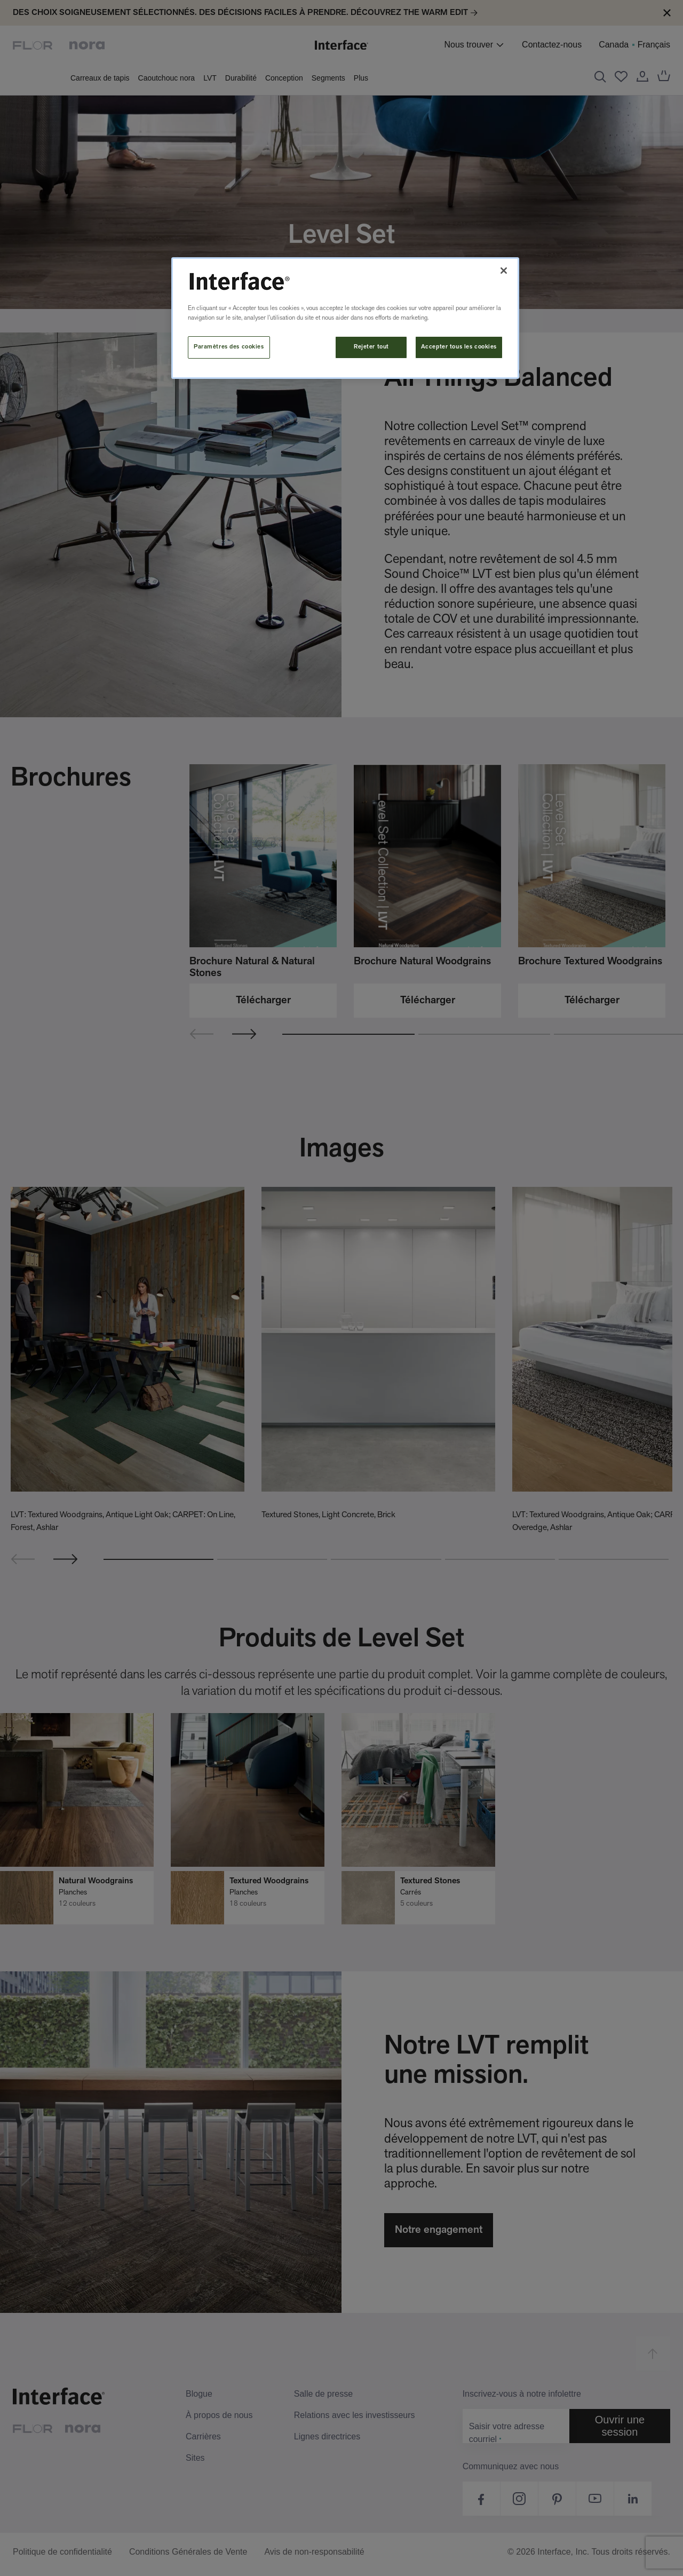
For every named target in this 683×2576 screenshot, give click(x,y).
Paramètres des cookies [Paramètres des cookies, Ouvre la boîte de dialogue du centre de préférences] (229, 347)
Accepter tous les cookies (459, 347)
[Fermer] (503, 270)
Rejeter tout (371, 347)
